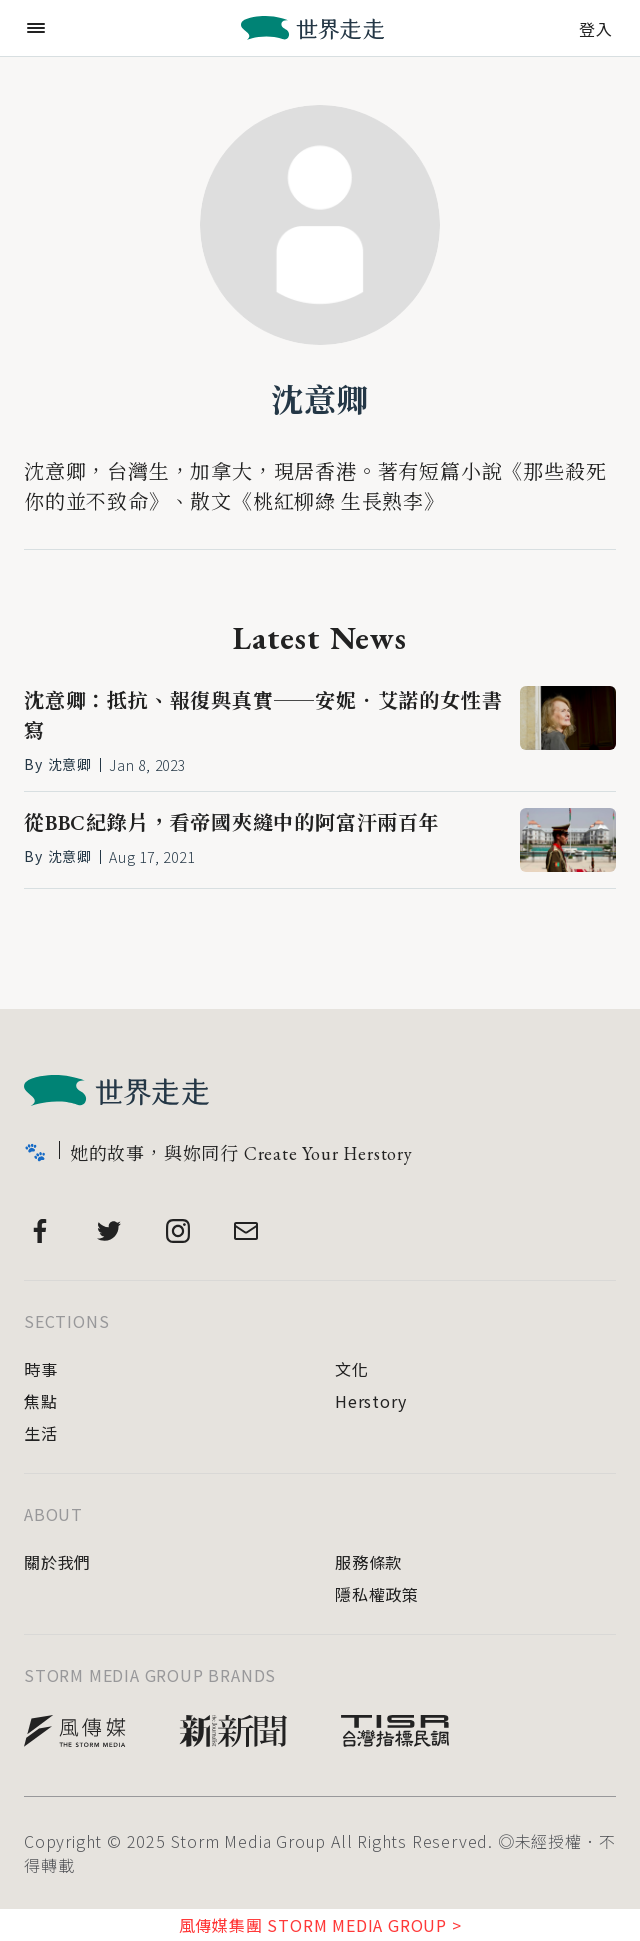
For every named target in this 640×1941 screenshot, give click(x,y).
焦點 (41, 1401)
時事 (41, 1369)
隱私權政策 (377, 1594)
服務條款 (368, 1562)
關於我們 (57, 1562)
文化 (352, 1369)
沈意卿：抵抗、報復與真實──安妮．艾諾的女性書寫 (263, 716)
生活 (41, 1433)
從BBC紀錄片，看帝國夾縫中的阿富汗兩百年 (232, 823)
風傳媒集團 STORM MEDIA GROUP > (320, 1925)
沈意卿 (320, 401)
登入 (596, 27)
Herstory (370, 1401)
